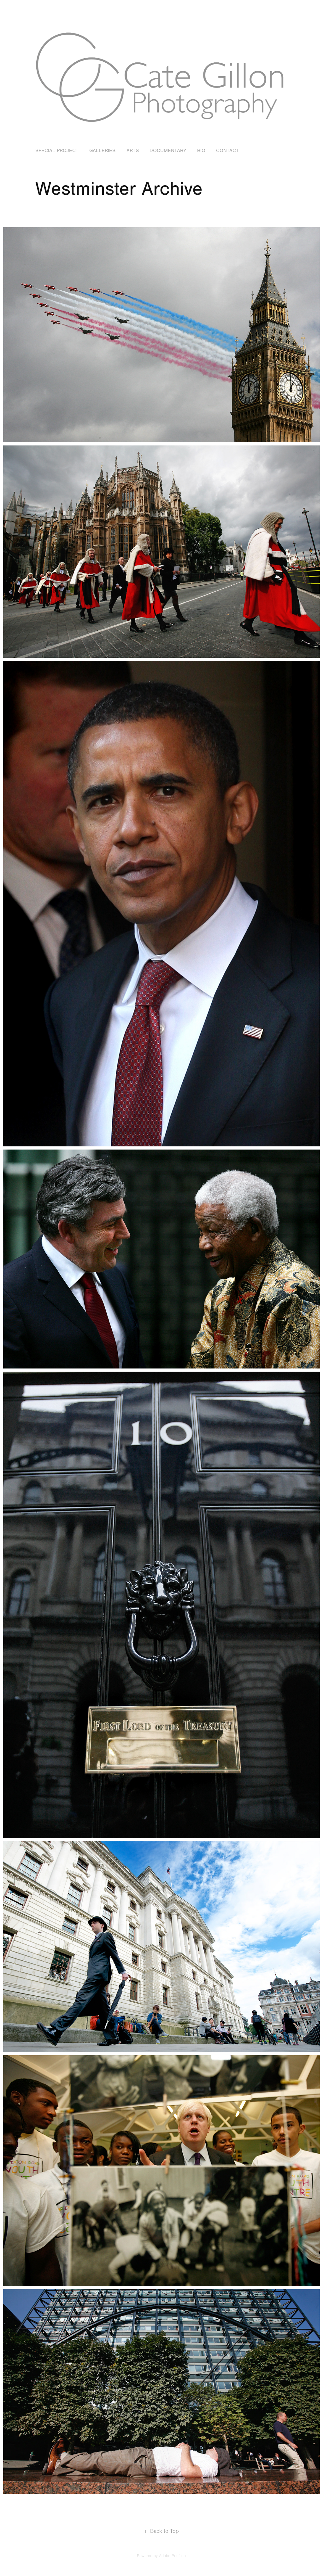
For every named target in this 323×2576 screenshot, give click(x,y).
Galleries (102, 150)
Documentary (168, 150)
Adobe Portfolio (172, 2556)
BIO (201, 150)
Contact (227, 150)
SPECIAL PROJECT (57, 150)
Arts (132, 150)
